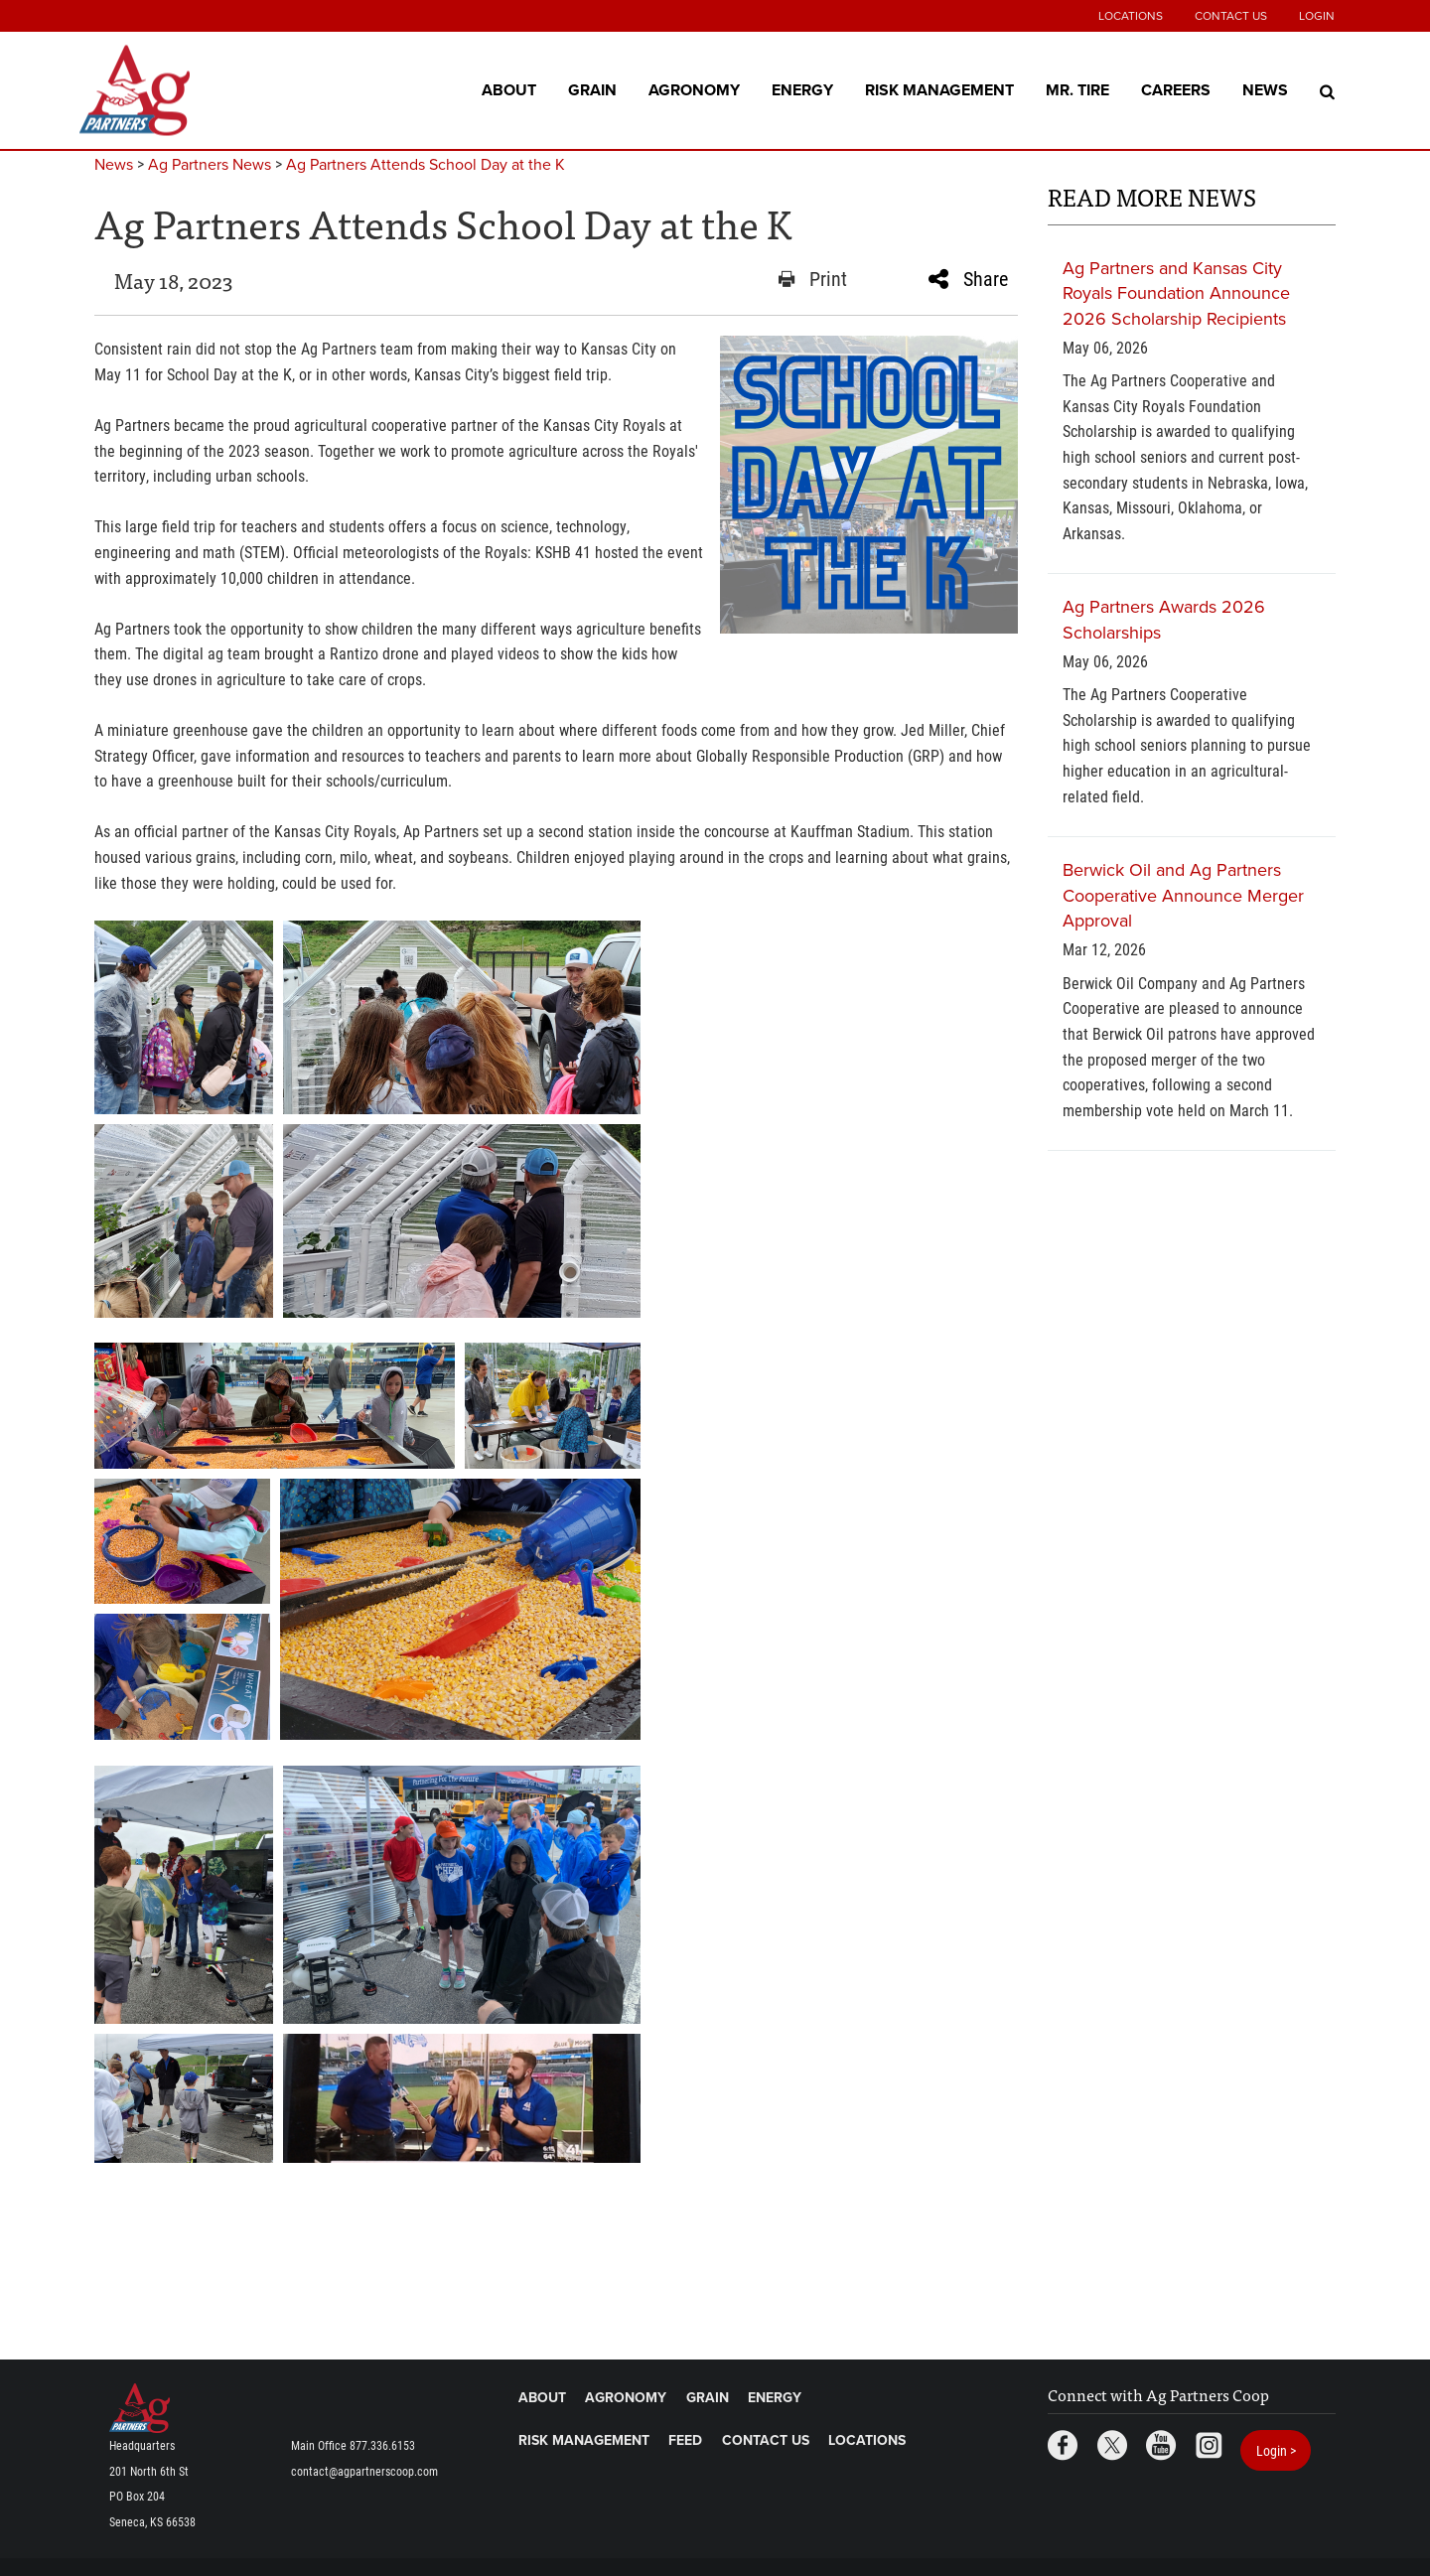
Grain (592, 89)
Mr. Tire (1077, 89)
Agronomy (694, 89)
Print (813, 278)
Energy (802, 89)
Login (1317, 16)
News (1265, 89)
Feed (685, 2440)
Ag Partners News (209, 165)
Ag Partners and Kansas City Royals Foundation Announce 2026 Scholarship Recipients (1176, 293)
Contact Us (1231, 16)
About (509, 89)
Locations (1130, 16)
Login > (1276, 2450)
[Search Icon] (1327, 90)
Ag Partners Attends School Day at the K (425, 165)
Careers (1176, 89)
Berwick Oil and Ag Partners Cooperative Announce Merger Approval (1183, 895)
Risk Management (939, 89)
